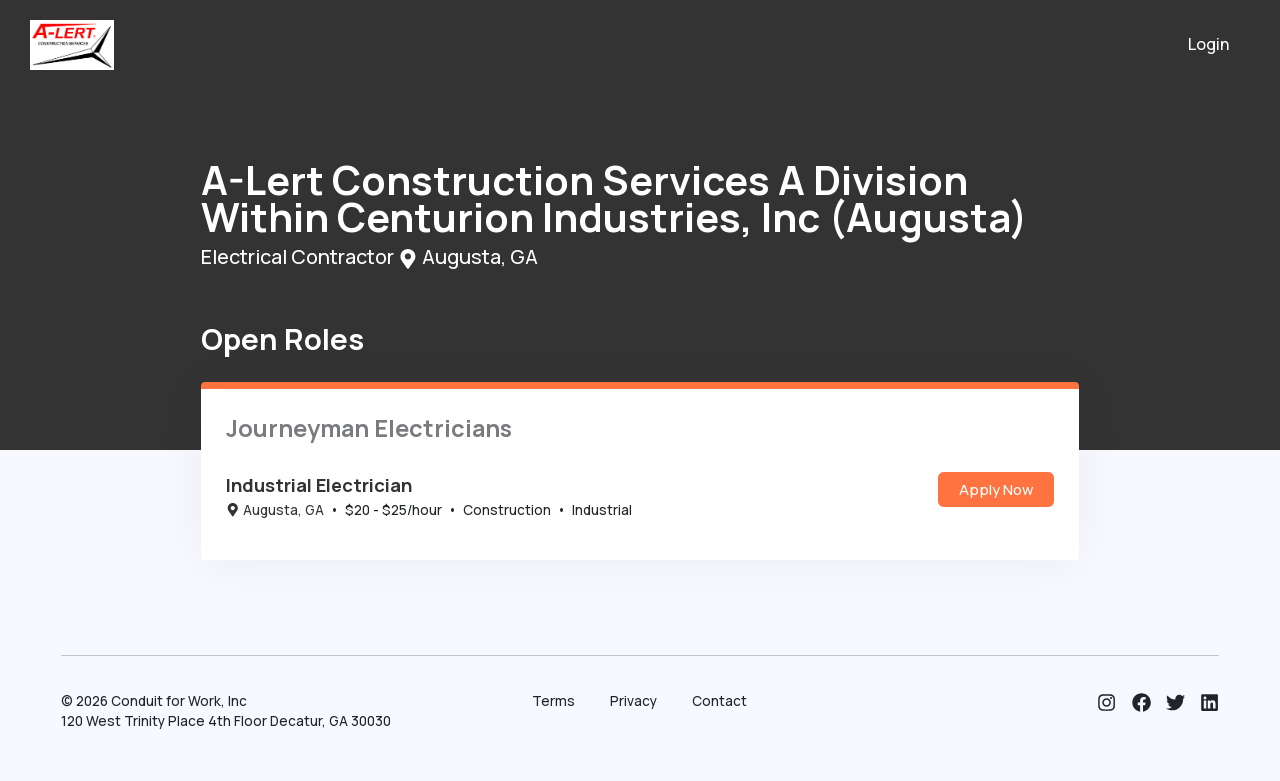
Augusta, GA (275, 510)
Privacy (633, 701)
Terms (553, 701)
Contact (719, 701)
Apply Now (996, 489)
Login (1209, 44)
